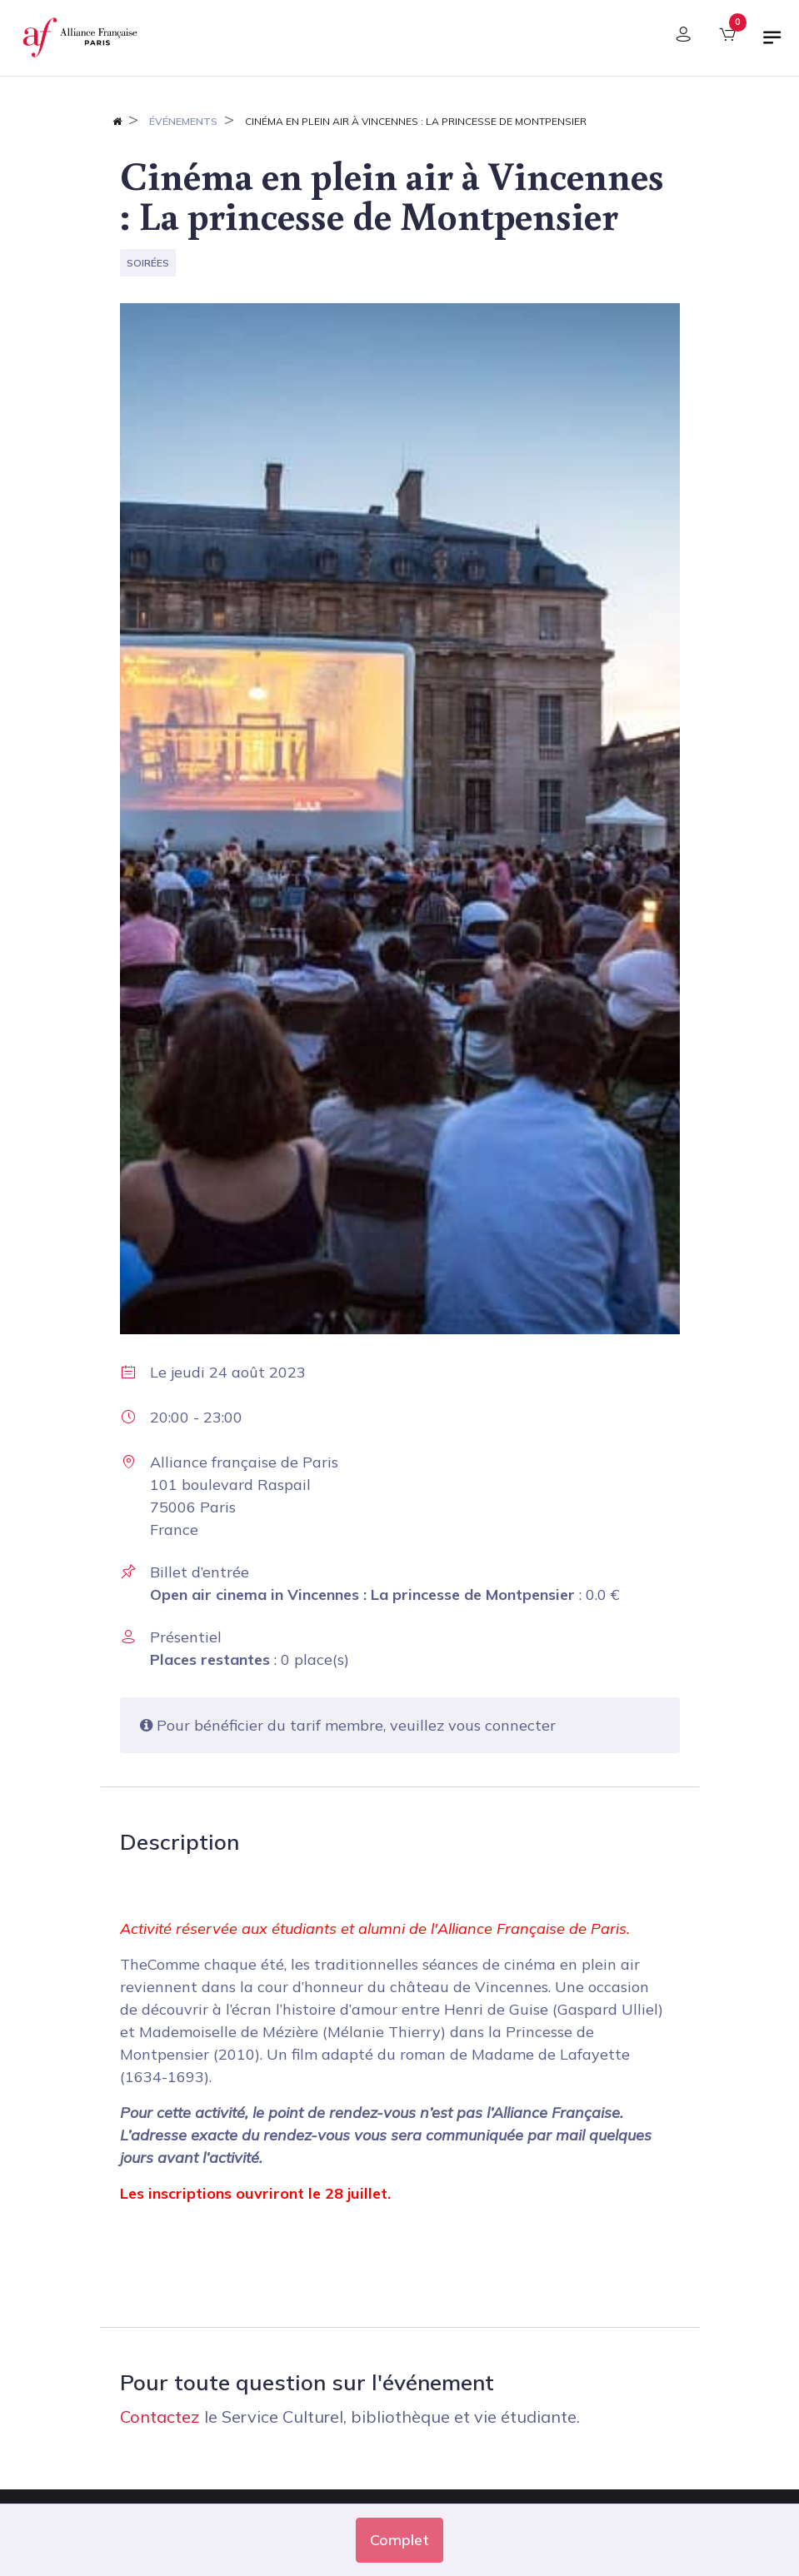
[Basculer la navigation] (772, 44)
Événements (183, 121)
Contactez (160, 2416)
